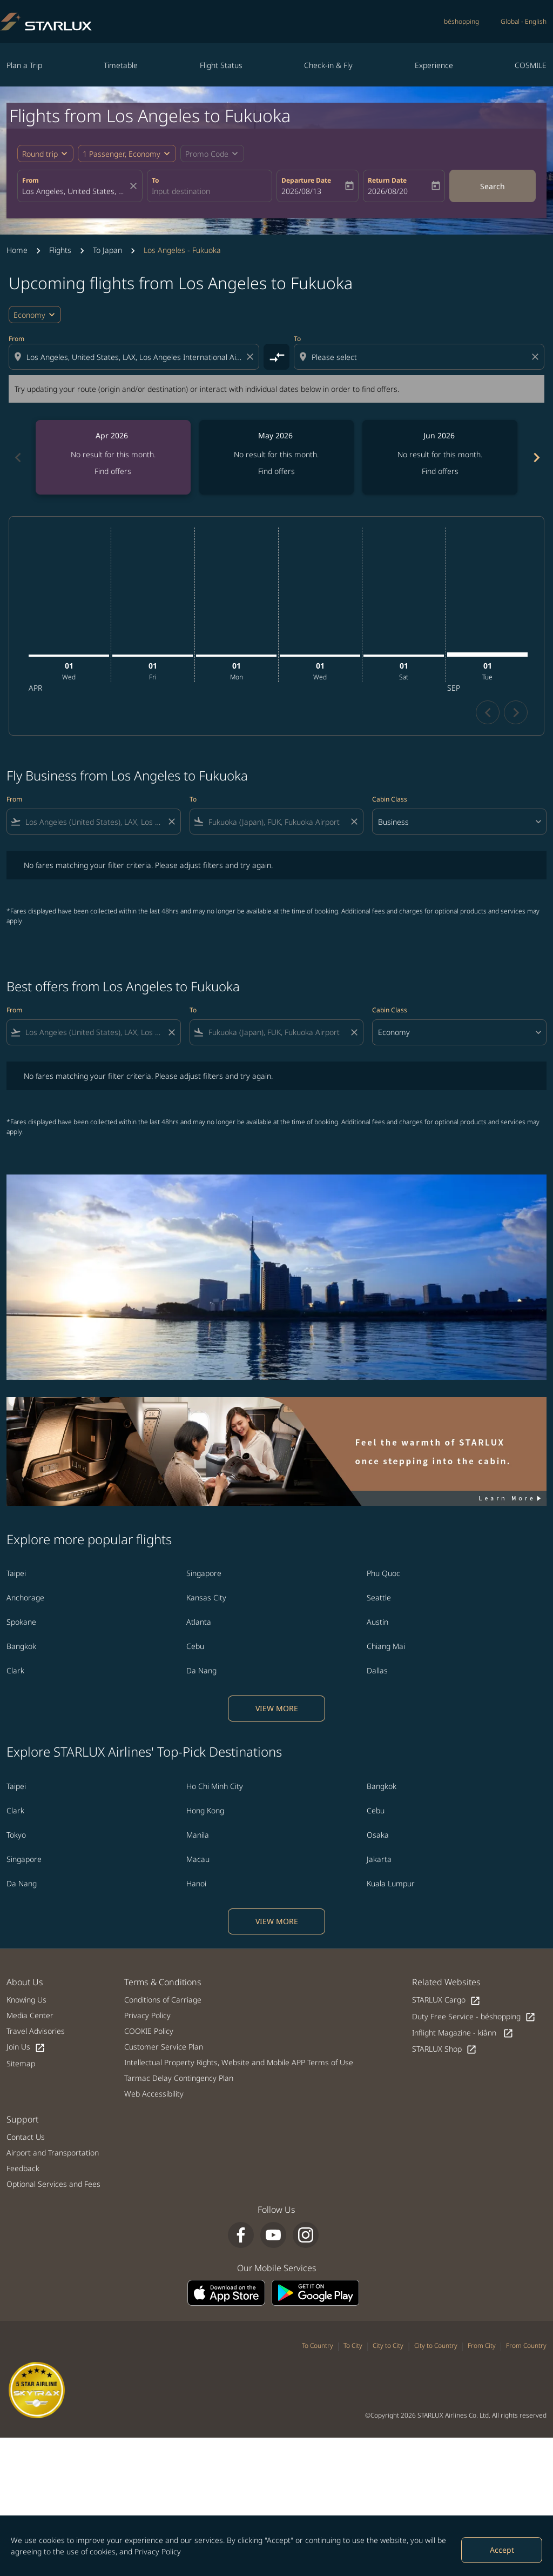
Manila (197, 1835)
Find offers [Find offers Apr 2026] (113, 471)
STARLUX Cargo (446, 2000)
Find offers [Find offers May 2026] (276, 471)
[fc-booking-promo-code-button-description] (206, 153)
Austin (377, 1622)
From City (482, 2345)
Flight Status (221, 65)
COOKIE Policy (148, 2031)
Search (492, 186)
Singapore (203, 1573)
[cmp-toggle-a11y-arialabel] (276, 357)
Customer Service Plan (163, 2046)
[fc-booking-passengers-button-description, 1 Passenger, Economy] (121, 153)
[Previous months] (17, 457)
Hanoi (196, 1883)
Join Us (25, 2047)
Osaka (378, 1835)
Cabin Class (389, 799)
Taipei (16, 1573)
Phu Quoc (383, 1573)
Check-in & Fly (328, 65)
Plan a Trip (24, 65)
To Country (317, 2345)
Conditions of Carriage (162, 1999)
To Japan (107, 250)
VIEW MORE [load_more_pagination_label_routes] (276, 1708)
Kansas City (206, 1597)
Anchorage (25, 1597)
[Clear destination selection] (537, 356)
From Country (526, 2345)
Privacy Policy (157, 2551)
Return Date (387, 180)
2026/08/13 (301, 191)
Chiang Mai (386, 1646)
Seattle (379, 1597)
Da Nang (201, 1670)
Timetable (121, 65)
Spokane (21, 1622)
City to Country (435, 2345)
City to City (388, 2345)
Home (17, 250)
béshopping (461, 21)
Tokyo (16, 1835)
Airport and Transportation (52, 2152)
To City (352, 2345)
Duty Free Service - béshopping (474, 2017)
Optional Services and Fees (53, 2184)
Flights (60, 250)
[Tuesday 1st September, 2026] (487, 654)
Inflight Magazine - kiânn (463, 2033)
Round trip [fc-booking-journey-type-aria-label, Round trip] (40, 154)
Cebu (195, 1646)
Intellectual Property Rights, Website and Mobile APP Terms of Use (238, 2062)
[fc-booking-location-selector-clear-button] (135, 186)
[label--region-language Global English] (523, 21)
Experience (434, 65)
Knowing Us (26, 1999)
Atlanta (198, 1622)
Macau (198, 1859)
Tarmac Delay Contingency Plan (178, 2078)
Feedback (22, 2168)
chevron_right (516, 712)
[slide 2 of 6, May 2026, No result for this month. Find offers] (277, 457)
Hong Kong (205, 1810)
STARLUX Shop (444, 2049)
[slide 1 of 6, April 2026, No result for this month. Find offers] (113, 457)
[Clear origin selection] (252, 356)
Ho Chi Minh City (214, 1786)
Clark (15, 1670)
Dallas (377, 1670)
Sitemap (20, 2063)
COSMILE (531, 65)
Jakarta (379, 1859)
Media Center (29, 2015)
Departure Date (306, 180)
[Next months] (535, 457)
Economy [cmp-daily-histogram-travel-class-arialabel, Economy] (29, 315)
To (155, 180)
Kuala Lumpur (391, 1883)
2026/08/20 (388, 191)
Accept (502, 2550)
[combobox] (74, 191)
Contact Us (25, 2137)
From (30, 180)
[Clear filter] (171, 821)
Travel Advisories (35, 2031)
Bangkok (21, 1646)
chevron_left (487, 712)
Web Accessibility (154, 2093)
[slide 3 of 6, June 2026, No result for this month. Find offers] (440, 457)
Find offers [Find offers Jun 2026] (440, 471)
